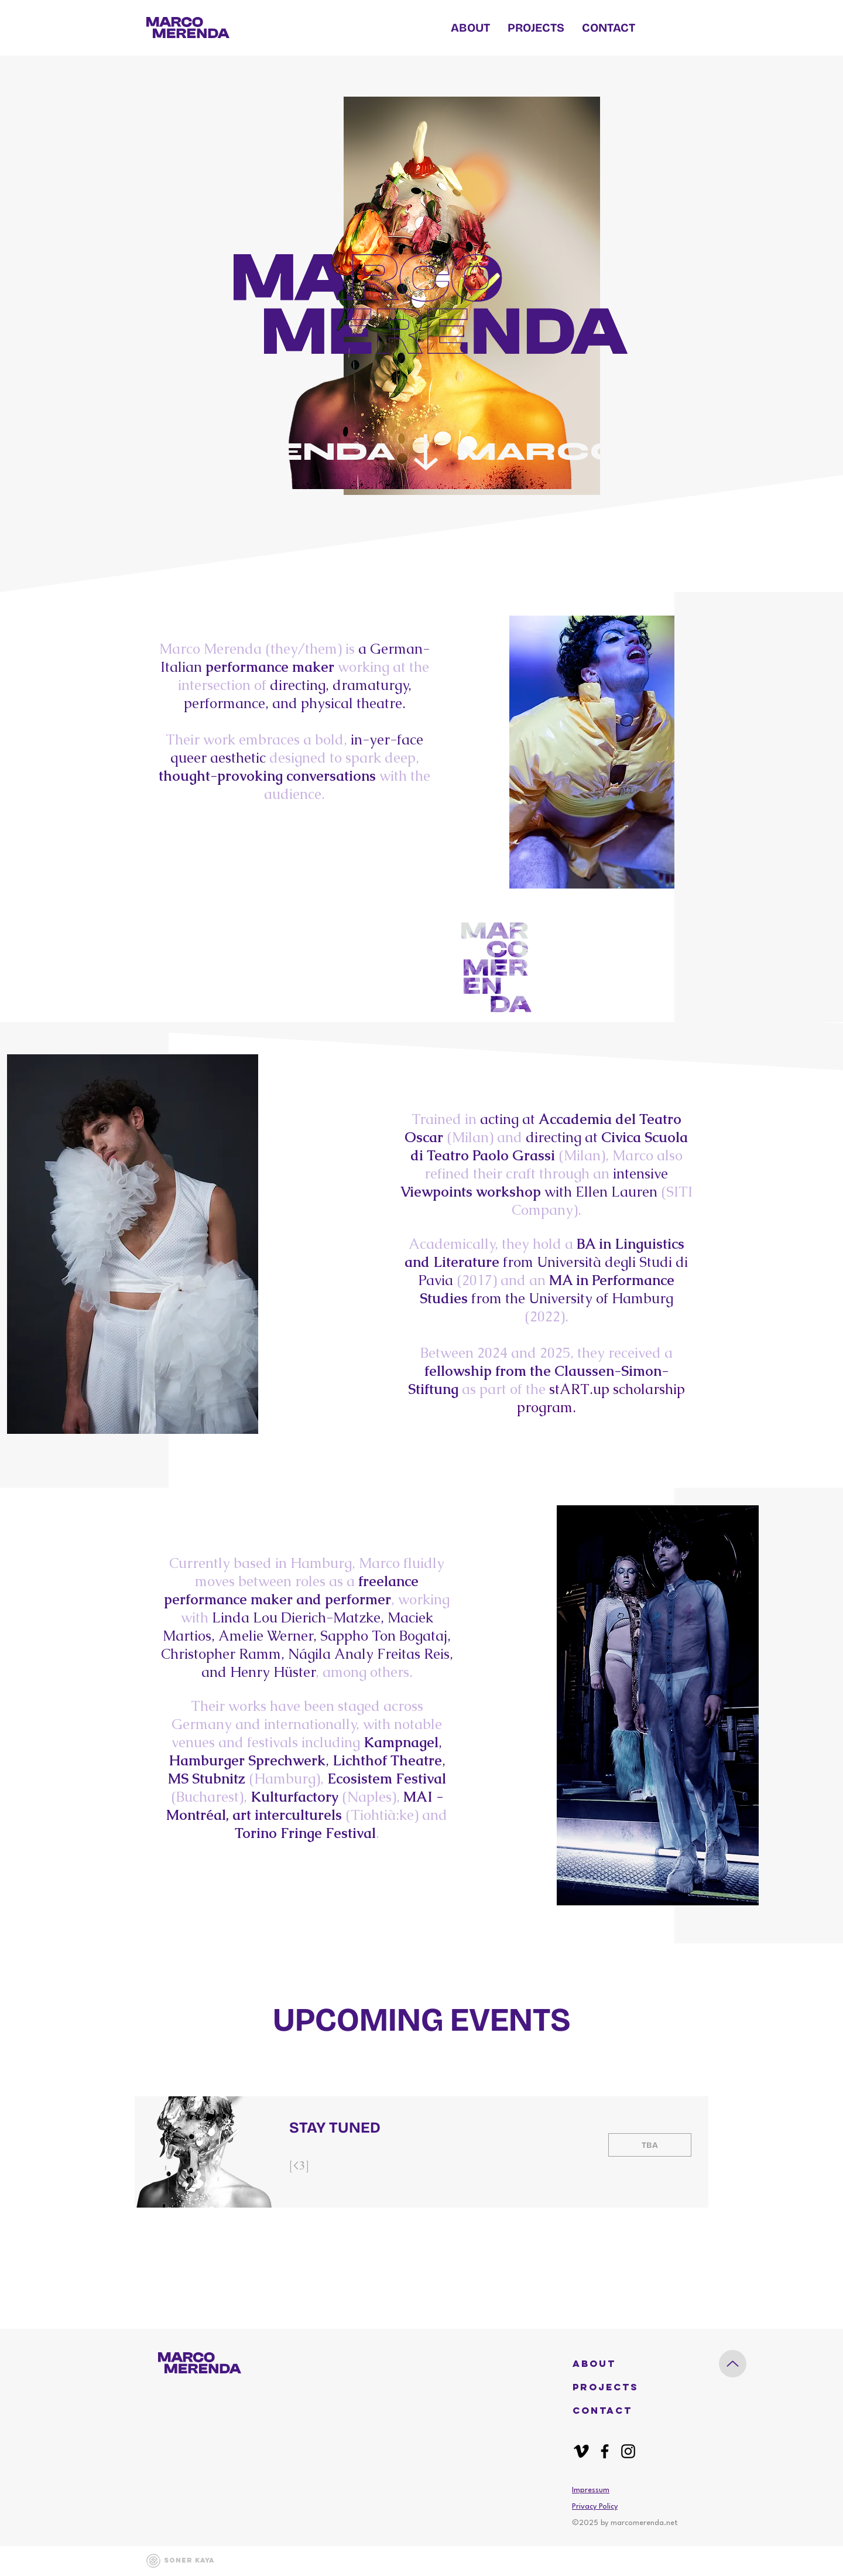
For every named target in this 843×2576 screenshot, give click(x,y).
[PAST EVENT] (649, 2145)
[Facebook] (604, 2451)
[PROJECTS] (607, 2387)
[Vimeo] (581, 2451)
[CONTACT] (607, 2411)
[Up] (732, 2363)
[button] (607, 2364)
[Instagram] (628, 2451)
